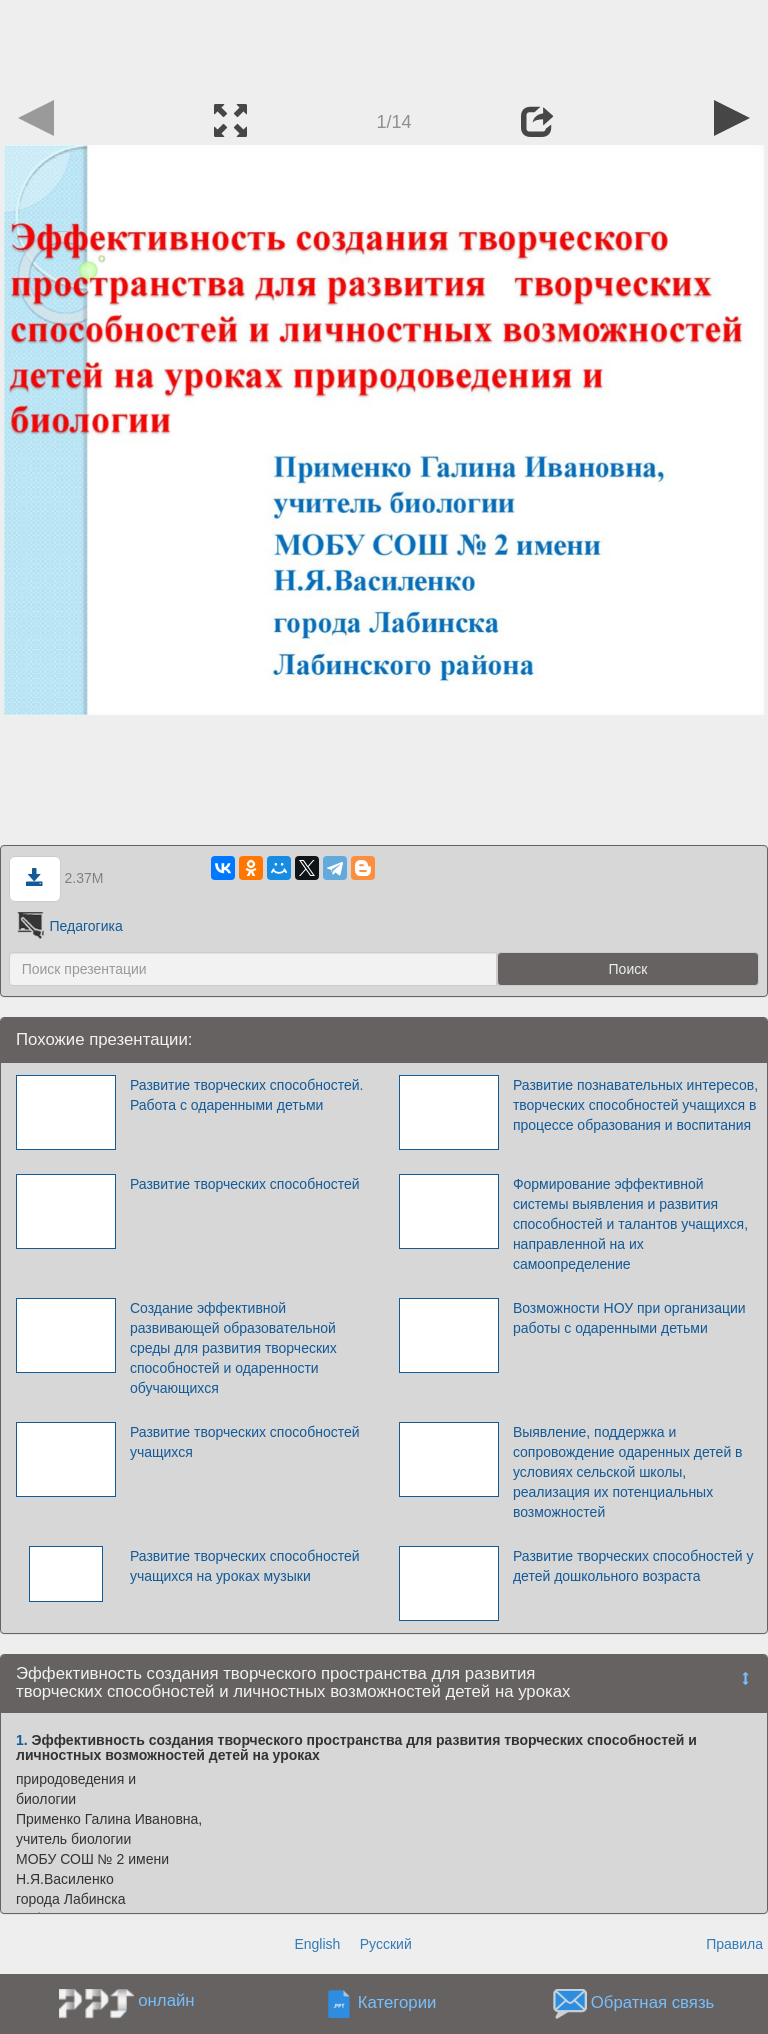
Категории (397, 2002)
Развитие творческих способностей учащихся (245, 1442)
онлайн (166, 2000)
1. (22, 1740)
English (317, 1944)
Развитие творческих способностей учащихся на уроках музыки (245, 1566)
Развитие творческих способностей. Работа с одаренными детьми (247, 1095)
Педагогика (68, 926)
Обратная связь (653, 2002)
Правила (734, 1944)
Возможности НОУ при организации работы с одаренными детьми (629, 1318)
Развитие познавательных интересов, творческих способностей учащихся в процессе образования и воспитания (635, 1105)
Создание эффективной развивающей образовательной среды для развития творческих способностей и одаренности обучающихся (233, 1348)
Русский (386, 1944)
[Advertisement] (384, 45)
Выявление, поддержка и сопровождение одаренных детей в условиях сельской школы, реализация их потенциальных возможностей (628, 1472)
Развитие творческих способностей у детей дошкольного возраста (633, 1566)
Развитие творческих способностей (245, 1184)
